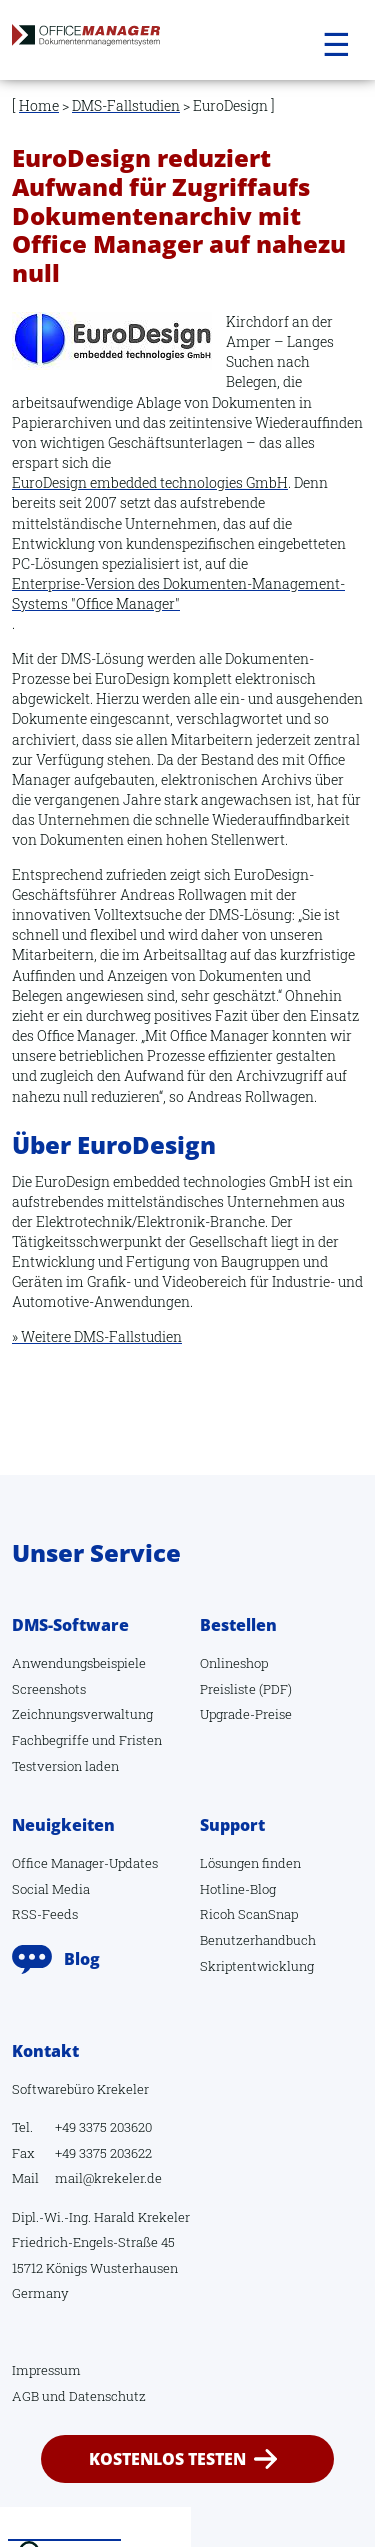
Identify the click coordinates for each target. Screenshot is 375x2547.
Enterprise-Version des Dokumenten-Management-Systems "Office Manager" (178, 593)
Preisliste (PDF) (246, 1689)
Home (39, 105)
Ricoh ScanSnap (249, 1914)
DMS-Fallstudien (126, 105)
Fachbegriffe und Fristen (87, 1740)
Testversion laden (65, 1766)
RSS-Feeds (45, 1914)
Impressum (46, 2370)
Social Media (51, 1889)
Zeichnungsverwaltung (82, 1714)
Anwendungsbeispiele (79, 1663)
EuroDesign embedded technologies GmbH (150, 482)
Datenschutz (107, 2396)
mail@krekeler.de (108, 2178)
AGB (25, 2396)
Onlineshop (234, 1663)
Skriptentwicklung (257, 1966)
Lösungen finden (250, 1863)
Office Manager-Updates (85, 1863)
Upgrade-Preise (246, 1714)
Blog (82, 1959)
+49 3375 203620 (103, 2127)
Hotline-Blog (238, 1889)
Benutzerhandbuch (258, 1940)
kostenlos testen (167, 2459)
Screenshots (49, 1689)
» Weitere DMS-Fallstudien (97, 1336)
